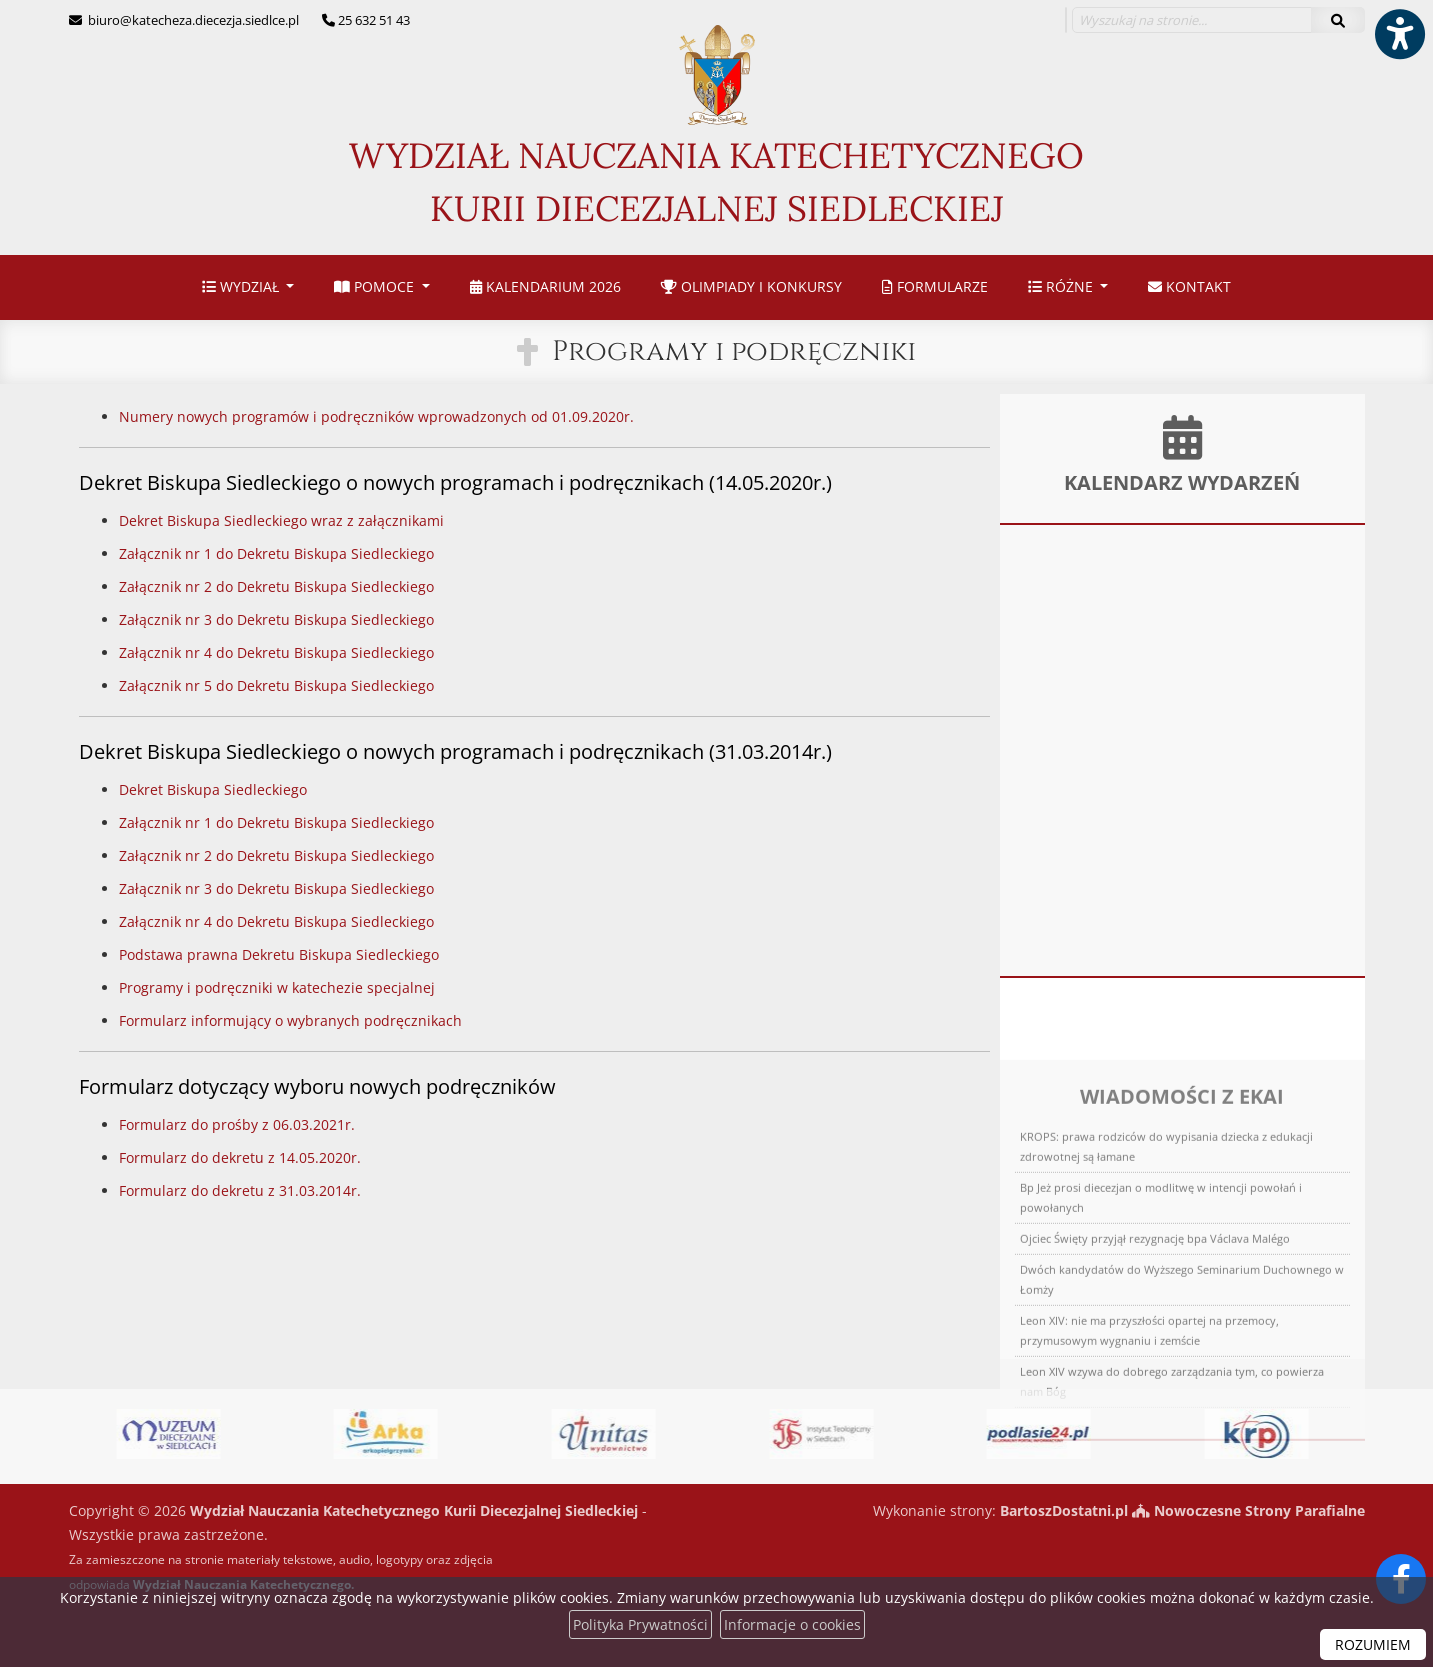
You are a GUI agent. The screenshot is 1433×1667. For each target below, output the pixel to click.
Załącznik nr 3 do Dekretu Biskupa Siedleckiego (276, 619)
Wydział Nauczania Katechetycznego (716, 130)
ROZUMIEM (1373, 1644)
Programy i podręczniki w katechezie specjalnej (277, 987)
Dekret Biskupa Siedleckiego (213, 789)
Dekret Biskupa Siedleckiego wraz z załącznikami (281, 520)
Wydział (242, 286)
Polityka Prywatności (640, 1624)
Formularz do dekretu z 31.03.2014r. (240, 1190)
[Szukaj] (1338, 20)
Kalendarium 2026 (545, 286)
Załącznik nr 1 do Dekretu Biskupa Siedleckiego (276, 553)
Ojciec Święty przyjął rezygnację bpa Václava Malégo (1155, 1341)
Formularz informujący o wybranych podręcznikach (290, 1020)
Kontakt (1189, 286)
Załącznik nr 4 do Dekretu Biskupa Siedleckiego (276, 652)
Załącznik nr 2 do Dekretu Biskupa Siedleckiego (276, 586)
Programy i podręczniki (734, 351)
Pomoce (376, 286)
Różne (1062, 286)
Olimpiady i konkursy (751, 286)
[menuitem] (248, 287)
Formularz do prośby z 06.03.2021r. (237, 1124)
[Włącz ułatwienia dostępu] (1399, 34)
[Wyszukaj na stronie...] (1192, 20)
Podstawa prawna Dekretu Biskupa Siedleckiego (279, 954)
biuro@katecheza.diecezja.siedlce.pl (192, 20)
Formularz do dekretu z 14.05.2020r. (240, 1157)
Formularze (935, 286)
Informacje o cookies (792, 1624)
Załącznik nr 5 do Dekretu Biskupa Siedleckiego (276, 685)
